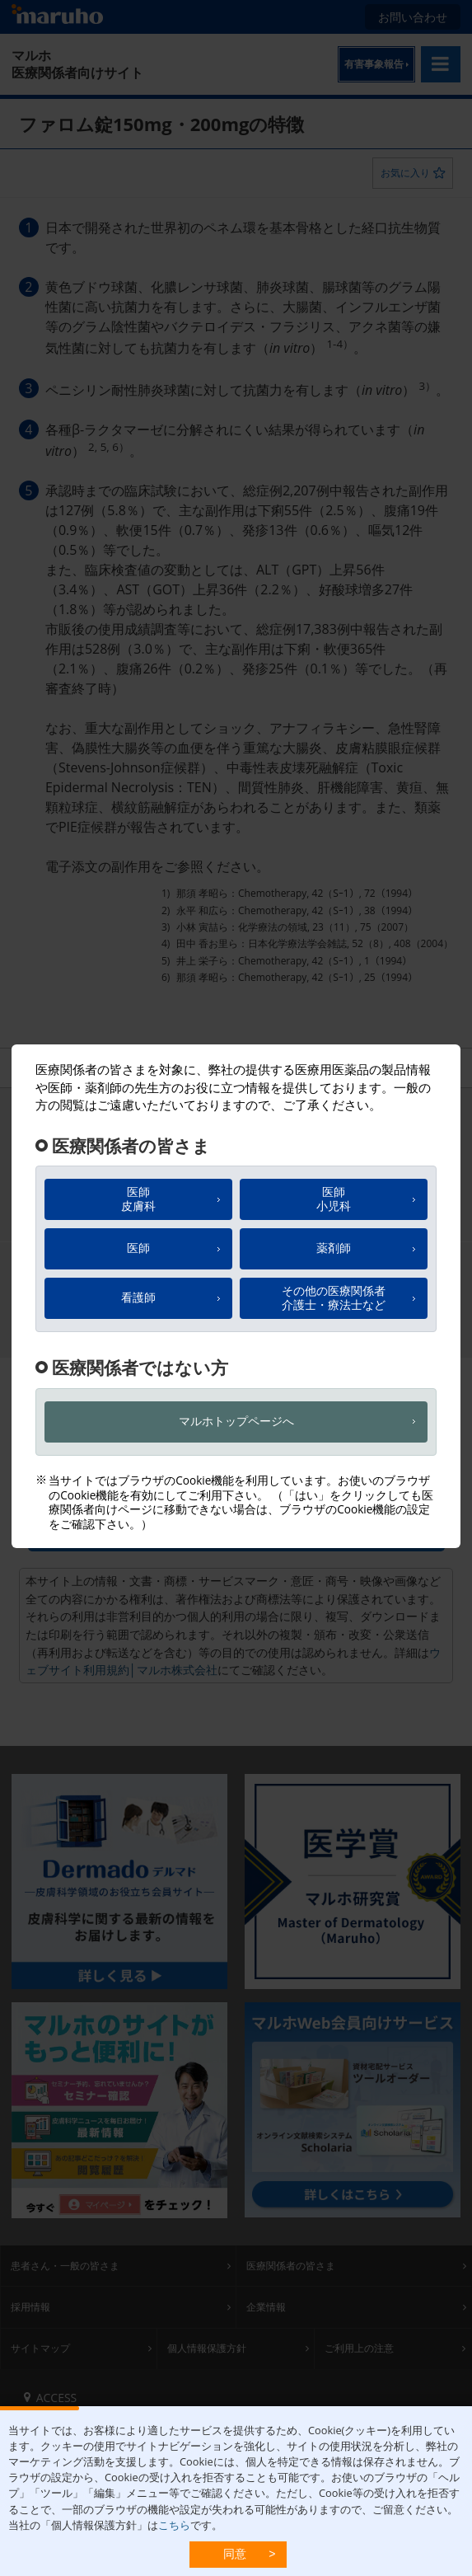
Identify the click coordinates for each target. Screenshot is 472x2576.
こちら (174, 2524)
